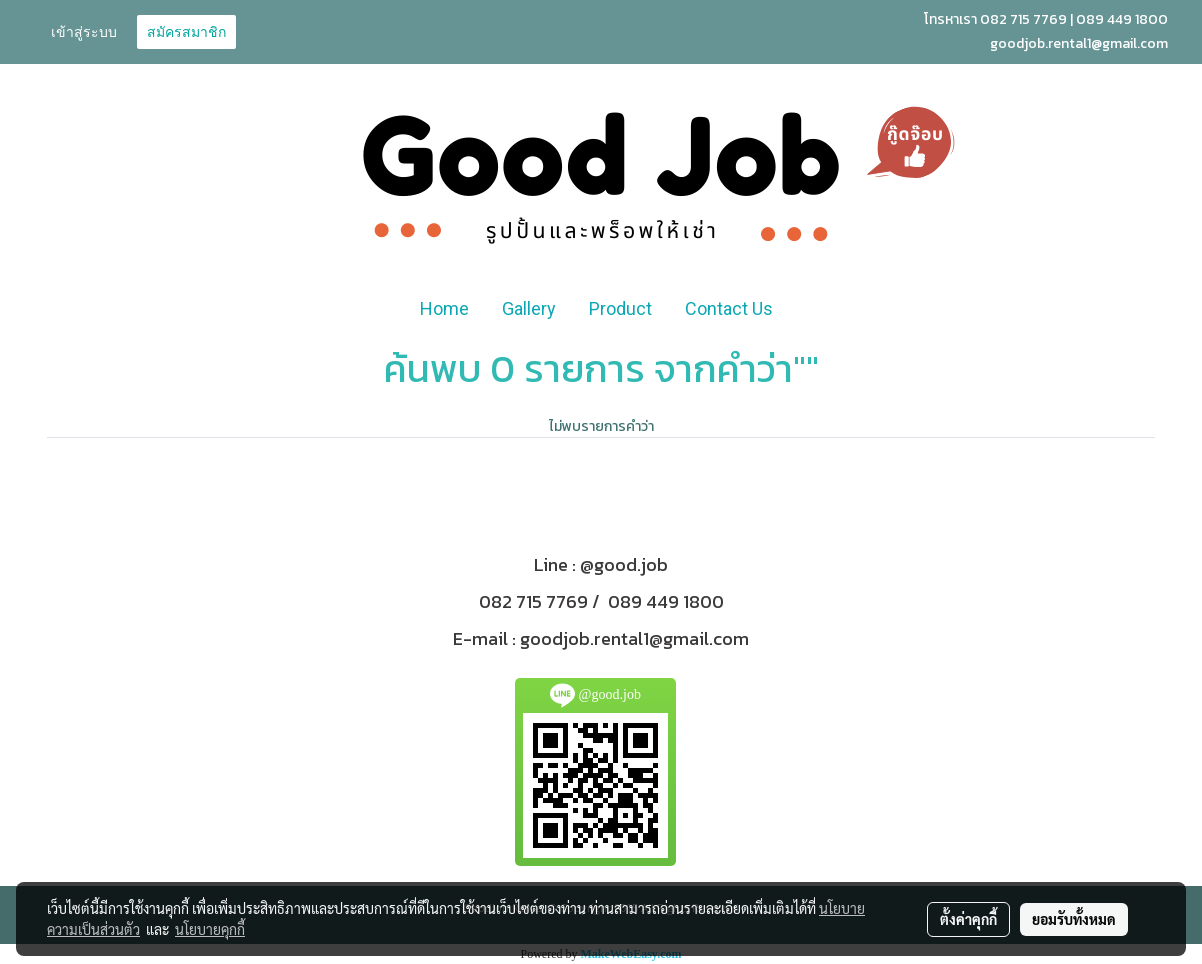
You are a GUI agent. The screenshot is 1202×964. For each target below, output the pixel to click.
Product (620, 308)
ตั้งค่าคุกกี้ (968, 919)
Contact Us (729, 308)
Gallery (529, 308)
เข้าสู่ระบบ (84, 31)
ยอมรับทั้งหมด (1074, 919)
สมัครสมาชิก (186, 31)
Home (444, 308)
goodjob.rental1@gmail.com (634, 638)
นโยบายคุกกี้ (210, 929)
